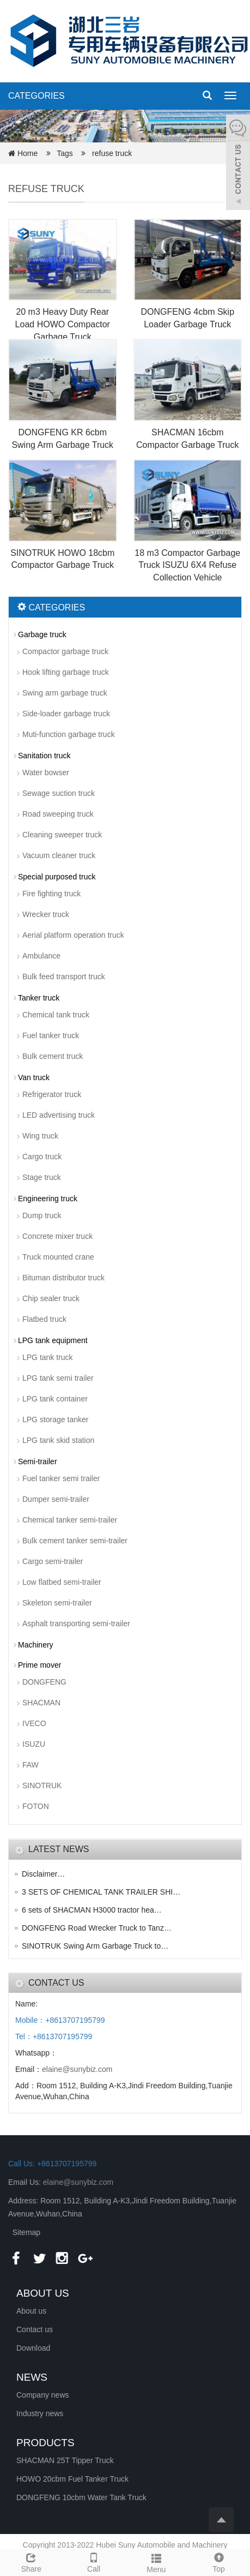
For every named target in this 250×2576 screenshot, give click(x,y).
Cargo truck (42, 1156)
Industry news (39, 2413)
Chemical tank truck (55, 1014)
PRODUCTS (45, 2442)
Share (31, 2561)
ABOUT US (42, 2293)
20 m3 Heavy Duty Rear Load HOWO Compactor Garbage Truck (62, 324)
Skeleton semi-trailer (57, 1602)
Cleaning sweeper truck (62, 834)
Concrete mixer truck (57, 1236)
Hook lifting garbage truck (65, 672)
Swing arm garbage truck (64, 692)
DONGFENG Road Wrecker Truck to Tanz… (97, 1928)
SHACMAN (41, 1702)
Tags (68, 153)
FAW (30, 1764)
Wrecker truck (45, 914)
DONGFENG (44, 1682)
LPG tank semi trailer (58, 1378)
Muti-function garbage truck (68, 734)
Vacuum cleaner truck (58, 855)
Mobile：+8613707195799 (60, 2020)
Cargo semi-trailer (52, 1561)
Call (94, 2561)
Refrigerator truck (51, 1094)
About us (31, 2311)
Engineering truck (47, 1198)
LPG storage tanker (55, 1419)
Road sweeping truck (58, 814)
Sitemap (26, 2232)
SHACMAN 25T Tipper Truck (65, 2460)
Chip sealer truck (51, 1298)
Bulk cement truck (52, 1056)
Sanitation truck (44, 755)
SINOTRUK (42, 1785)
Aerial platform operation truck (73, 935)
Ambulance (41, 955)
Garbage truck (42, 634)
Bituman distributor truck (63, 1277)
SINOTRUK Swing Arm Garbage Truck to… (95, 1946)
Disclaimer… (43, 1874)
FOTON (35, 1806)
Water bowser (45, 772)
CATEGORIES (36, 95)
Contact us (34, 2329)
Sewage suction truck (58, 793)
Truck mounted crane (58, 1257)
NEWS (31, 2377)
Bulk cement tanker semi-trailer (74, 1540)
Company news (42, 2395)
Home (27, 153)
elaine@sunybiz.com (77, 2069)
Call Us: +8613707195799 (52, 2163)
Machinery (35, 1644)
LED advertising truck (58, 1115)
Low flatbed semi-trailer (61, 1582)
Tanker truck (38, 997)
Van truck (34, 1077)
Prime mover (39, 1665)
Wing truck (40, 1135)
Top (218, 2561)
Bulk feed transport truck (63, 976)
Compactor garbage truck (65, 651)
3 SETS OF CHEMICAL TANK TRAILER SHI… (101, 1892)
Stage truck (41, 1177)
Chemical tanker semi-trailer (69, 1519)
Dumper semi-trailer (55, 1499)
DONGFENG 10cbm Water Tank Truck (81, 2497)
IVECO (34, 1723)
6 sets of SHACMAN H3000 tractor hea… (92, 1910)
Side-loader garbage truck (66, 713)
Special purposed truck (56, 876)
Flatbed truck (44, 1319)
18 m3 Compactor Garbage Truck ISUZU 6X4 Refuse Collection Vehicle (187, 565)
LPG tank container (55, 1398)
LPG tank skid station (58, 1440)
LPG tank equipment (53, 1340)
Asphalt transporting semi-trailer (76, 1623)
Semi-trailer (37, 1461)
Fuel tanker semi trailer (61, 1478)
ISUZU (33, 1744)
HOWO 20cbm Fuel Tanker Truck (72, 2479)
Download (33, 2348)
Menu (157, 2562)
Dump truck (42, 1215)
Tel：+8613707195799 (53, 2036)
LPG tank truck (47, 1357)
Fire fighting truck (51, 893)
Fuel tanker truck (50, 1035)
